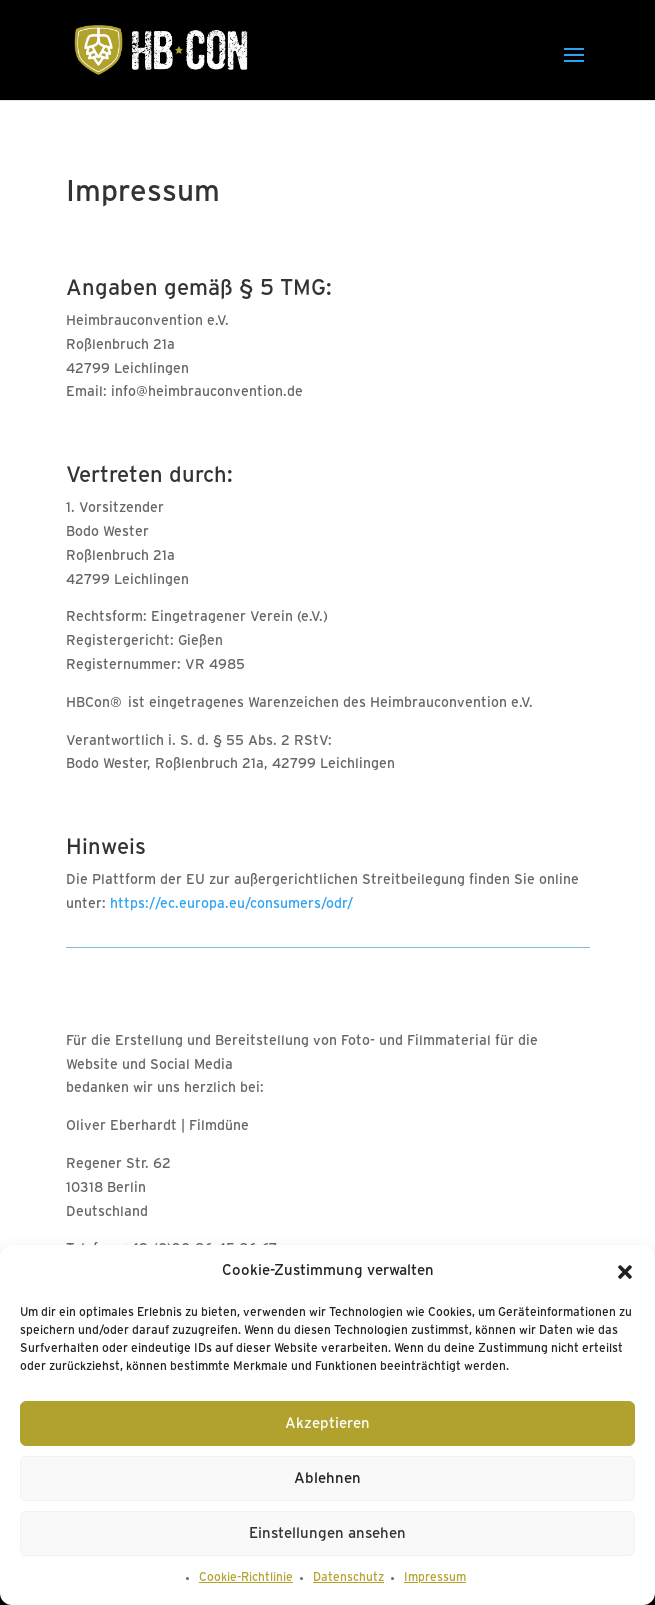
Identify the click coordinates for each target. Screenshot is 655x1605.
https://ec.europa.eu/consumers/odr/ (231, 904)
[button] (625, 1272)
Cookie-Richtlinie (246, 1577)
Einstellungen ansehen (327, 1534)
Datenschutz (348, 1577)
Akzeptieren (327, 1424)
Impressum (435, 1577)
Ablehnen (327, 1479)
